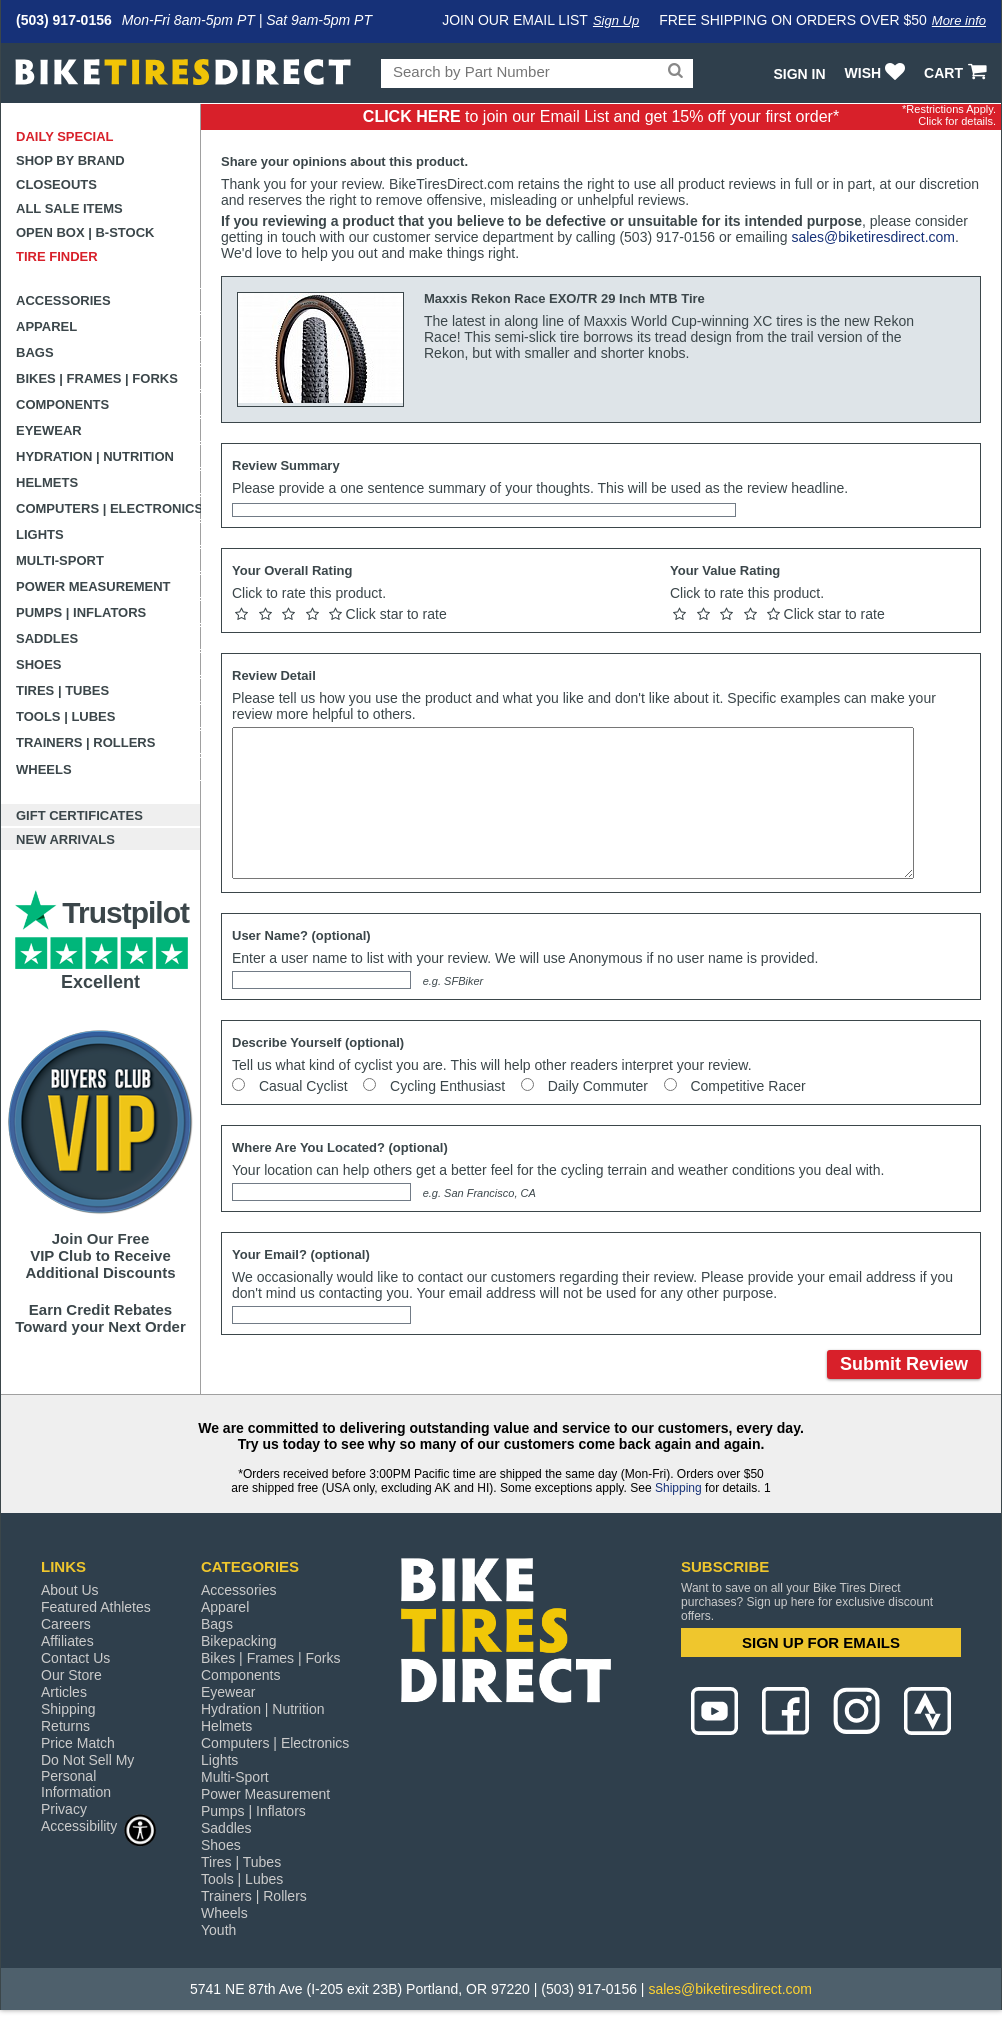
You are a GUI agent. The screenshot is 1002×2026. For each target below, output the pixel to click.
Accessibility (99, 1825)
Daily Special (65, 136)
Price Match (78, 1743)
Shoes (39, 664)
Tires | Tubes (62, 690)
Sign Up (616, 20)
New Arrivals (65, 839)
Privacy (64, 1809)
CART (957, 73)
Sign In (799, 74)
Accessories (63, 300)
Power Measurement (93, 586)
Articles (64, 1692)
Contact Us (75, 1658)
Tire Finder (57, 256)
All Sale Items (69, 208)
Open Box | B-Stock (85, 232)
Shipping (678, 1488)
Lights (40, 534)
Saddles (47, 638)
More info (959, 20)
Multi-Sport (60, 560)
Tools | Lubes (65, 716)
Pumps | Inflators (81, 612)
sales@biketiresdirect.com (873, 237)
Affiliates (67, 1641)
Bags (35, 352)
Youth (218, 1930)
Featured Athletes (96, 1607)
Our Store (71, 1675)
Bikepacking (239, 1641)
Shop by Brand (70, 160)
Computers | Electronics (108, 508)
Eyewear (49, 430)
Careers (66, 1624)
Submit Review (904, 1364)
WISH (877, 73)
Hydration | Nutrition (95, 456)
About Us (70, 1590)
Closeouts (56, 184)
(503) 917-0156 (64, 20)
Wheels (44, 769)
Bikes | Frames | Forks (97, 378)
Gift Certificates (79, 815)
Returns (65, 1726)
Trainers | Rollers (85, 742)
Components (62, 404)
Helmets (47, 482)
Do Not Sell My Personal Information (87, 1776)
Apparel (46, 326)
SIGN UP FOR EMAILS (821, 1642)
